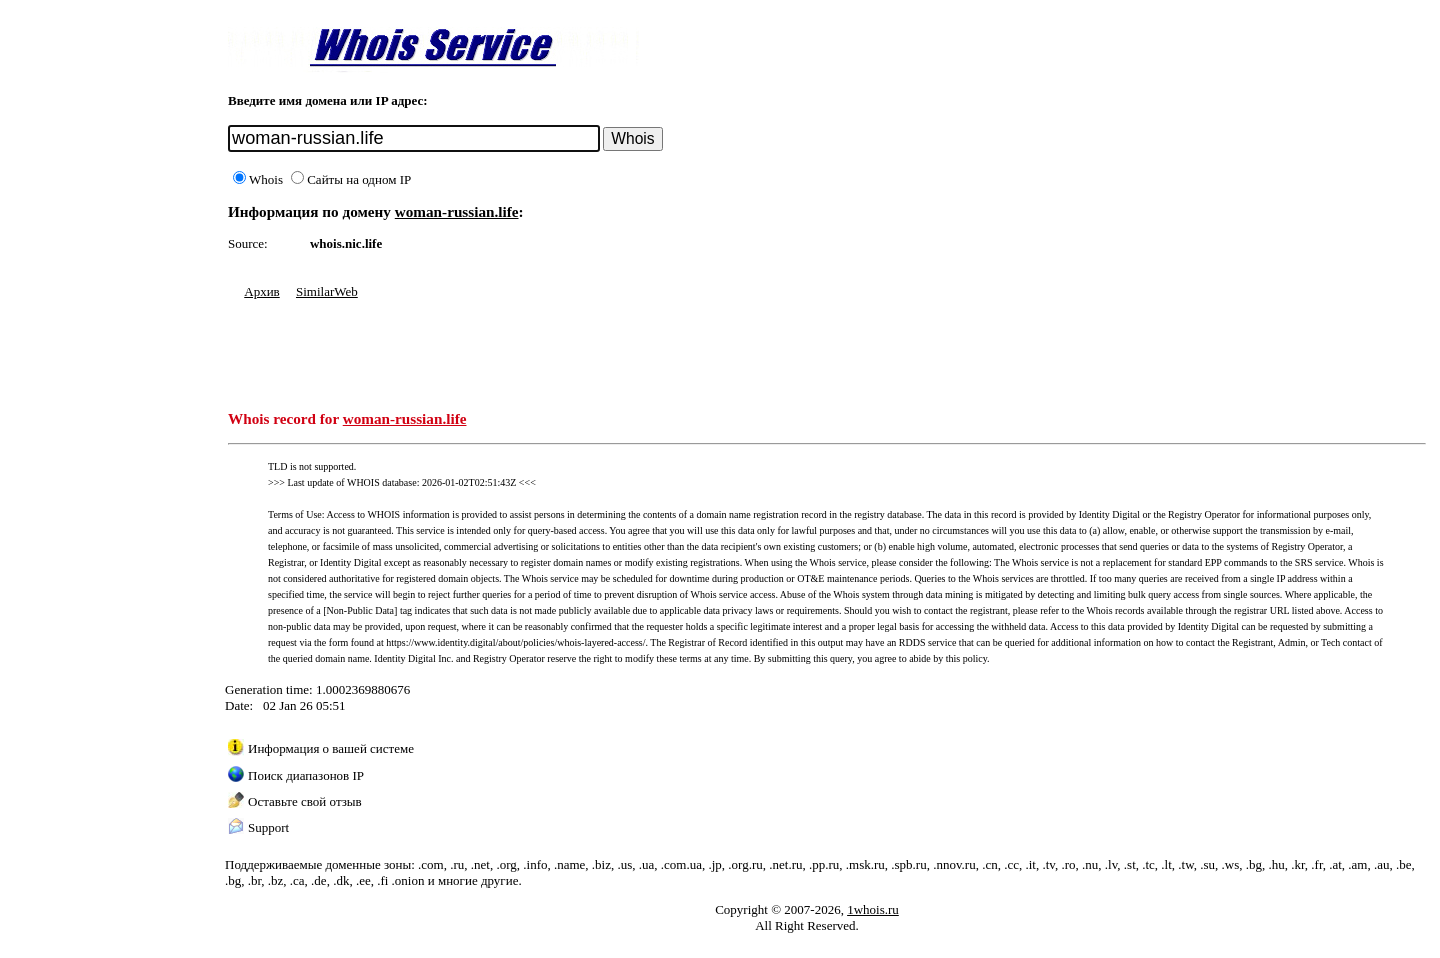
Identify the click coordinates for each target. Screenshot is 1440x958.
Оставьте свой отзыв (305, 801)
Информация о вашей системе (331, 748)
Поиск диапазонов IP (306, 775)
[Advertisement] (592, 345)
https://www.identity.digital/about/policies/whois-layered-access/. (517, 642)
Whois (258, 179)
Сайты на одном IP (351, 179)
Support (268, 827)
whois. (327, 243)
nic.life (363, 243)
